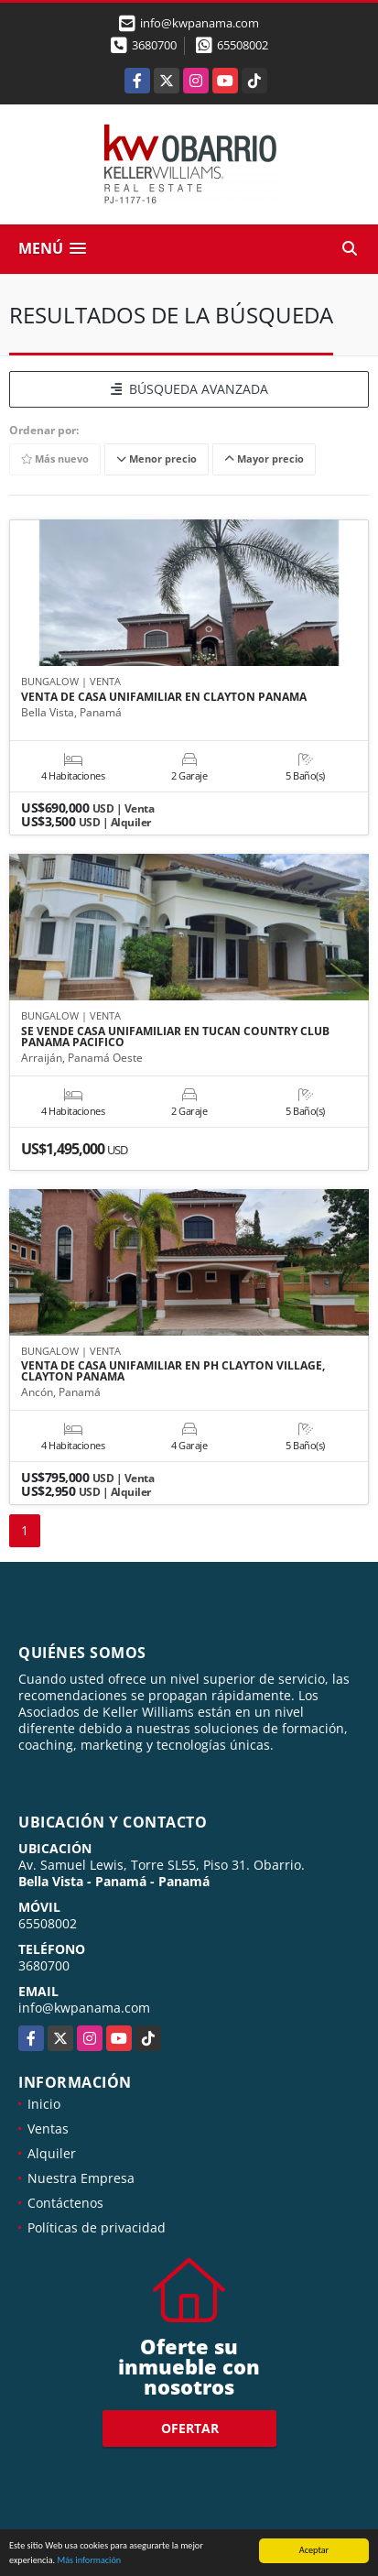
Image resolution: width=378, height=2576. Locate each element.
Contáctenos (65, 2202)
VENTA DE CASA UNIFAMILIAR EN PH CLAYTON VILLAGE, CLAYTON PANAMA (173, 1371)
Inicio (43, 2103)
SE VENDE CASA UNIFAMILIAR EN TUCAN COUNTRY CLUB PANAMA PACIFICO (175, 1037)
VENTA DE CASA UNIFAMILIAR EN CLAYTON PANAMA (164, 697)
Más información (89, 2561)
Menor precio (156, 458)
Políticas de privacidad (96, 2227)
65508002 (242, 45)
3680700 (154, 45)
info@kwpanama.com (84, 2007)
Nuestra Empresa (81, 2178)
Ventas (48, 2128)
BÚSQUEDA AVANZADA (189, 389)
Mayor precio (264, 458)
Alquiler (51, 2153)
